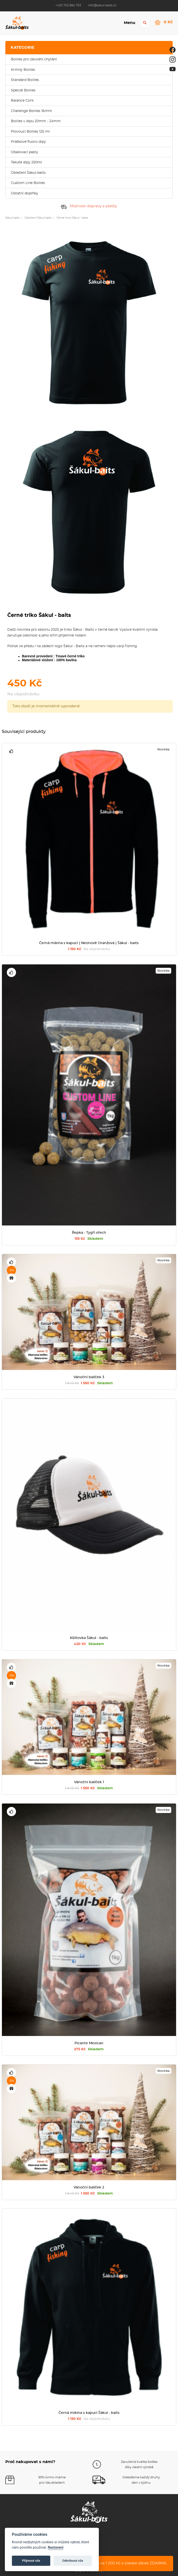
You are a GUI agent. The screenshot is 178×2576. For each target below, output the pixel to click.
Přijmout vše (31, 2560)
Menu (129, 23)
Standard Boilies (25, 80)
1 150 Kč (89, 949)
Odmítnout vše (72, 2560)
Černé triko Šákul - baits (72, 217)
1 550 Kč (89, 1383)
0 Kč (168, 22)
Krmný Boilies (23, 70)
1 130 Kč (89, 2419)
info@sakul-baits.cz (102, 5)
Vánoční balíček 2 (89, 2187)
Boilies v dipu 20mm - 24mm (36, 121)
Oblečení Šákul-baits (28, 173)
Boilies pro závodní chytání (34, 59)
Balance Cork (22, 100)
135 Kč (89, 1238)
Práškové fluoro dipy (28, 141)
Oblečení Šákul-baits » (39, 217)
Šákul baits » (13, 217)
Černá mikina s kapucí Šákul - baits (89, 2413)
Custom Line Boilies (28, 183)
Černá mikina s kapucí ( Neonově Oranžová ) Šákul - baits (89, 943)
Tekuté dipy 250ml (26, 162)
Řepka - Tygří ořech (89, 1232)
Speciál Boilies (23, 90)
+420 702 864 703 (68, 5)
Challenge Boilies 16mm (31, 111)
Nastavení (56, 2547)
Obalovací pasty (24, 152)
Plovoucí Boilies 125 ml (30, 131)
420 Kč (89, 1644)
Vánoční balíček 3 (89, 1377)
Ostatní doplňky (24, 193)
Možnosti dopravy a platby (89, 206)
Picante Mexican (89, 2043)
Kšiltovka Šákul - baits (89, 1638)
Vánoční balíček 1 (89, 1782)
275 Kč (89, 2049)
